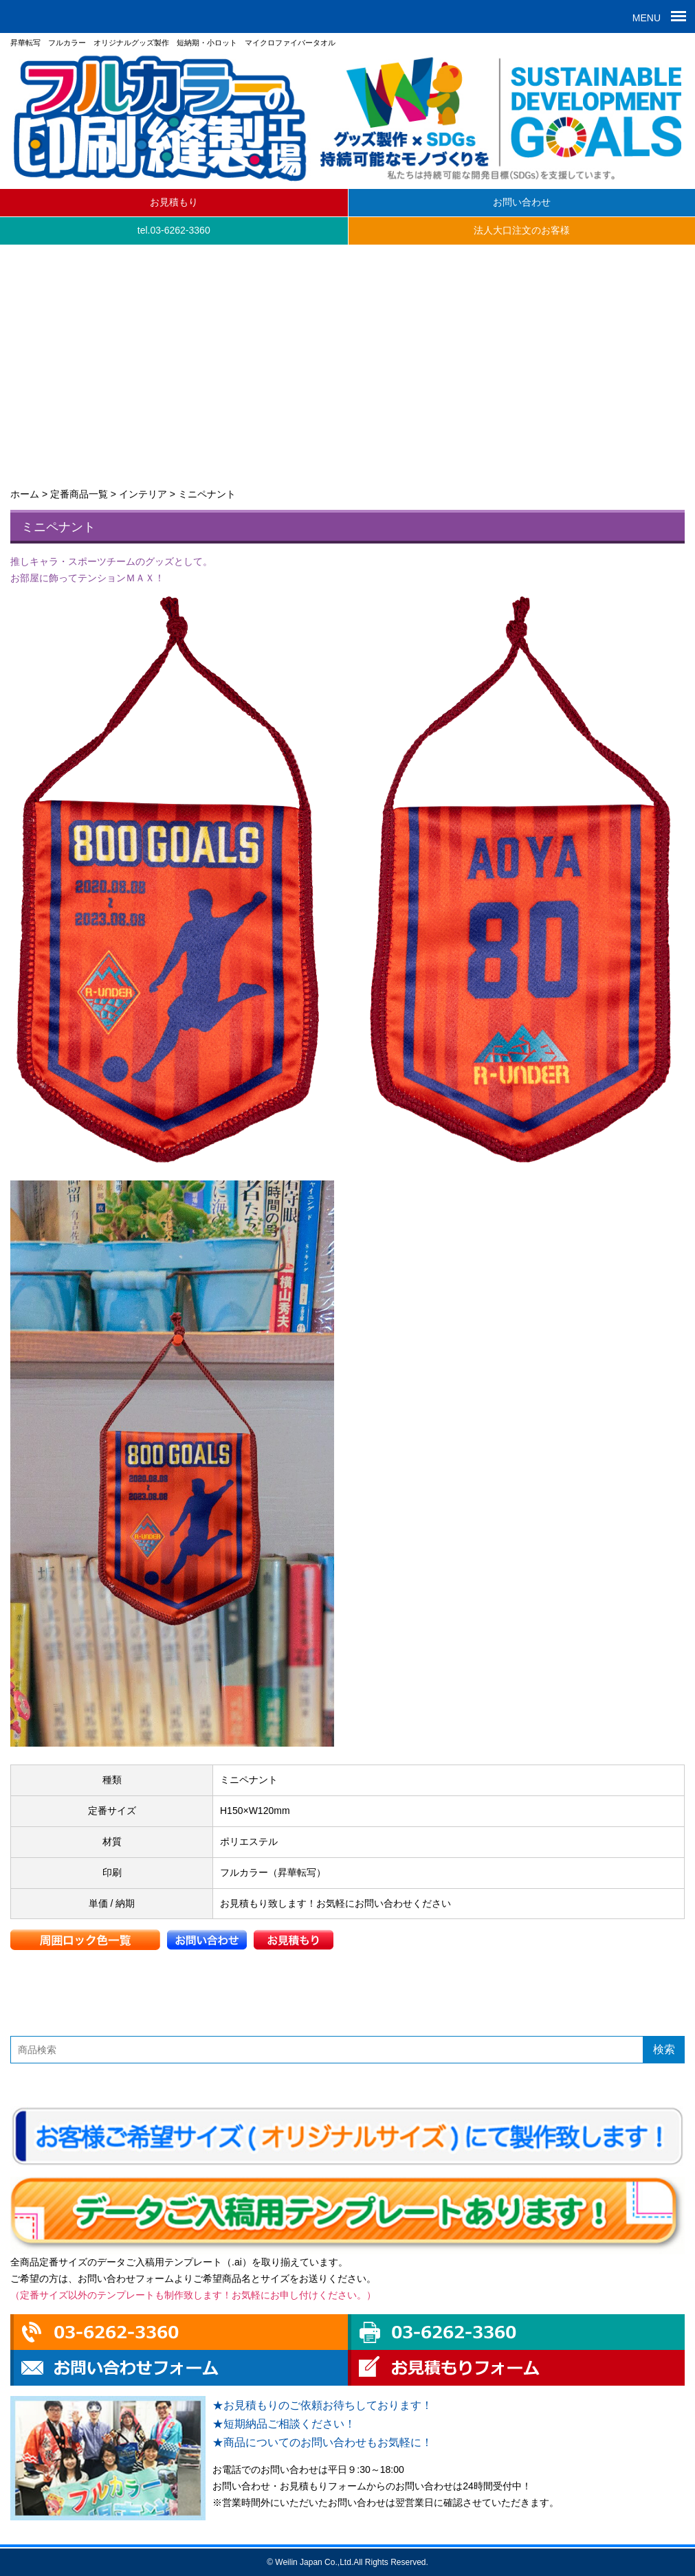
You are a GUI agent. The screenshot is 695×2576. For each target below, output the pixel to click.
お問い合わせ (522, 202)
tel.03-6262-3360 (173, 230)
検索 (664, 2049)
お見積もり (174, 202)
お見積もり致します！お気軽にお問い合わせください (335, 1902)
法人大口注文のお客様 (522, 230)
